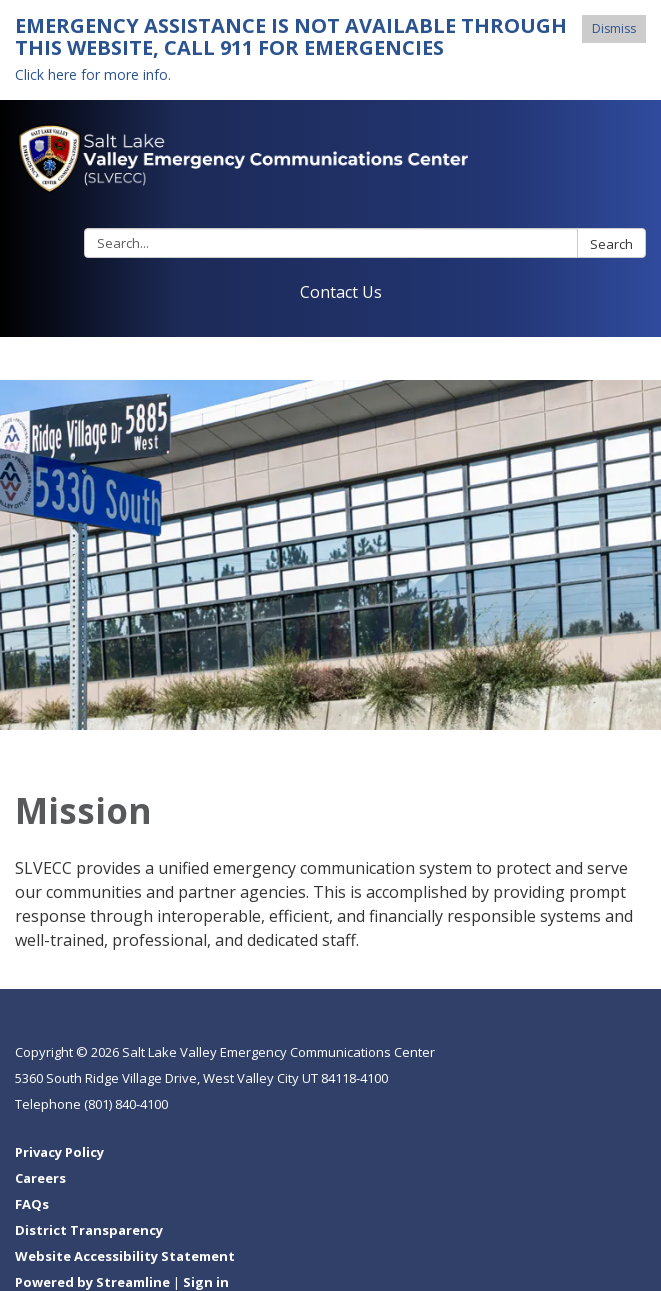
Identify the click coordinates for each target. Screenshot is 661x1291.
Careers (40, 1178)
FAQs (32, 1204)
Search (611, 244)
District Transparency (89, 1230)
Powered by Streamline (92, 1282)
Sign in (206, 1282)
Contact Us (341, 292)
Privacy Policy (59, 1152)
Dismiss (614, 28)
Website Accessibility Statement (125, 1256)
